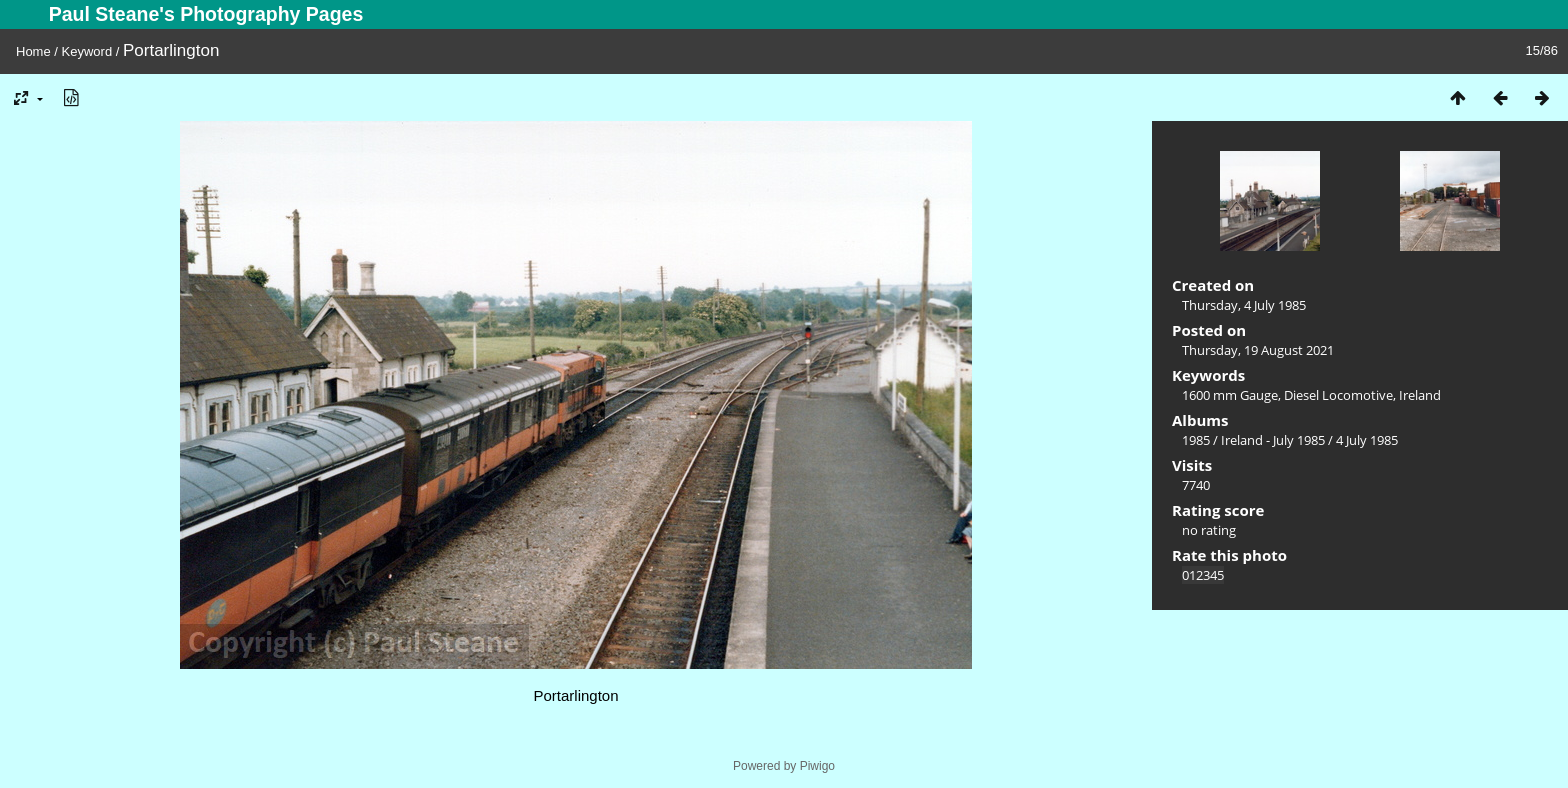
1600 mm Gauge (1230, 395)
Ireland (1420, 395)
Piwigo (817, 766)
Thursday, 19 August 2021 (1258, 350)
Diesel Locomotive (1338, 395)
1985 (1196, 440)
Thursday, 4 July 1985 (1244, 305)
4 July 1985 (1367, 440)
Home (33, 51)
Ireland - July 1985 (1273, 440)
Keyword (87, 51)
